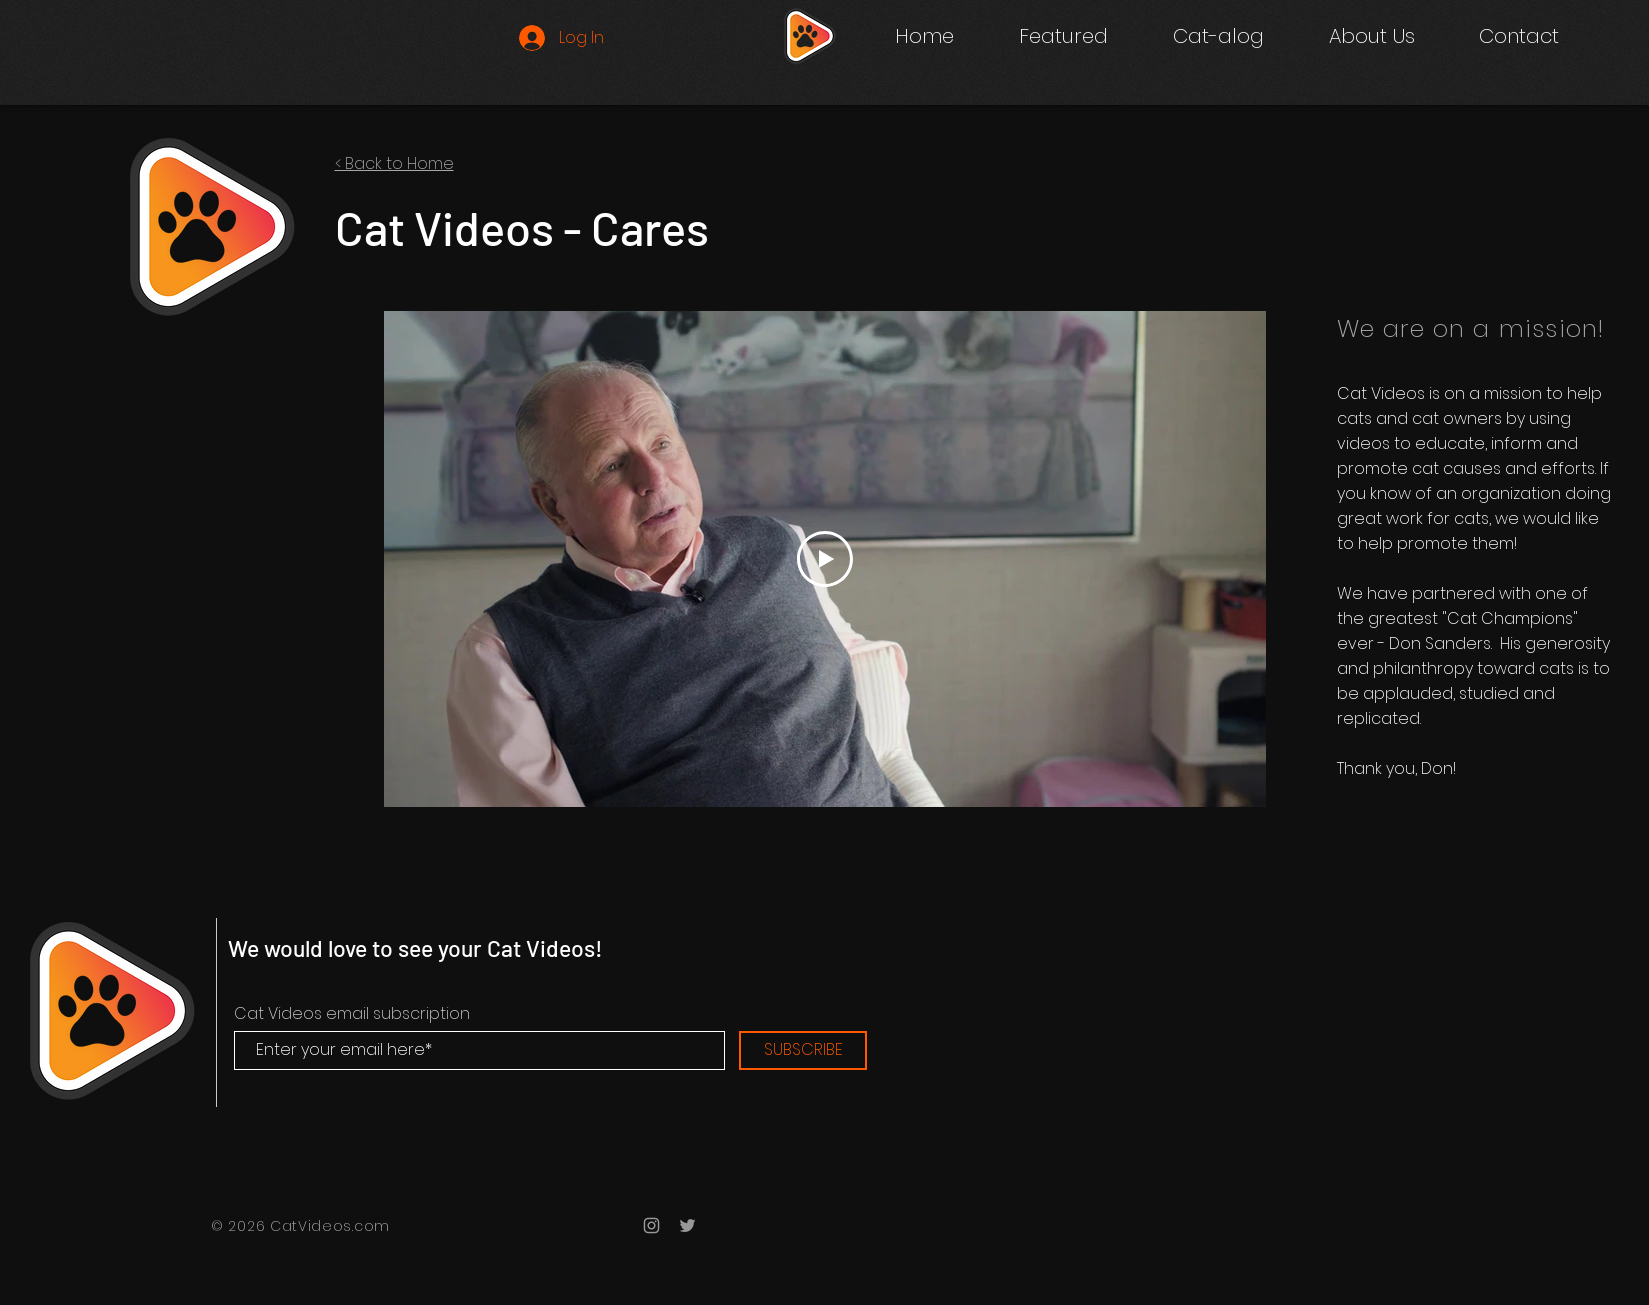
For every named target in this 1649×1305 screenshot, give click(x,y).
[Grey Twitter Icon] (687, 1225)
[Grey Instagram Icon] (651, 1225)
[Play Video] (825, 559)
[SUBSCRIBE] (803, 1050)
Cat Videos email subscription (352, 1014)
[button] (1218, 36)
